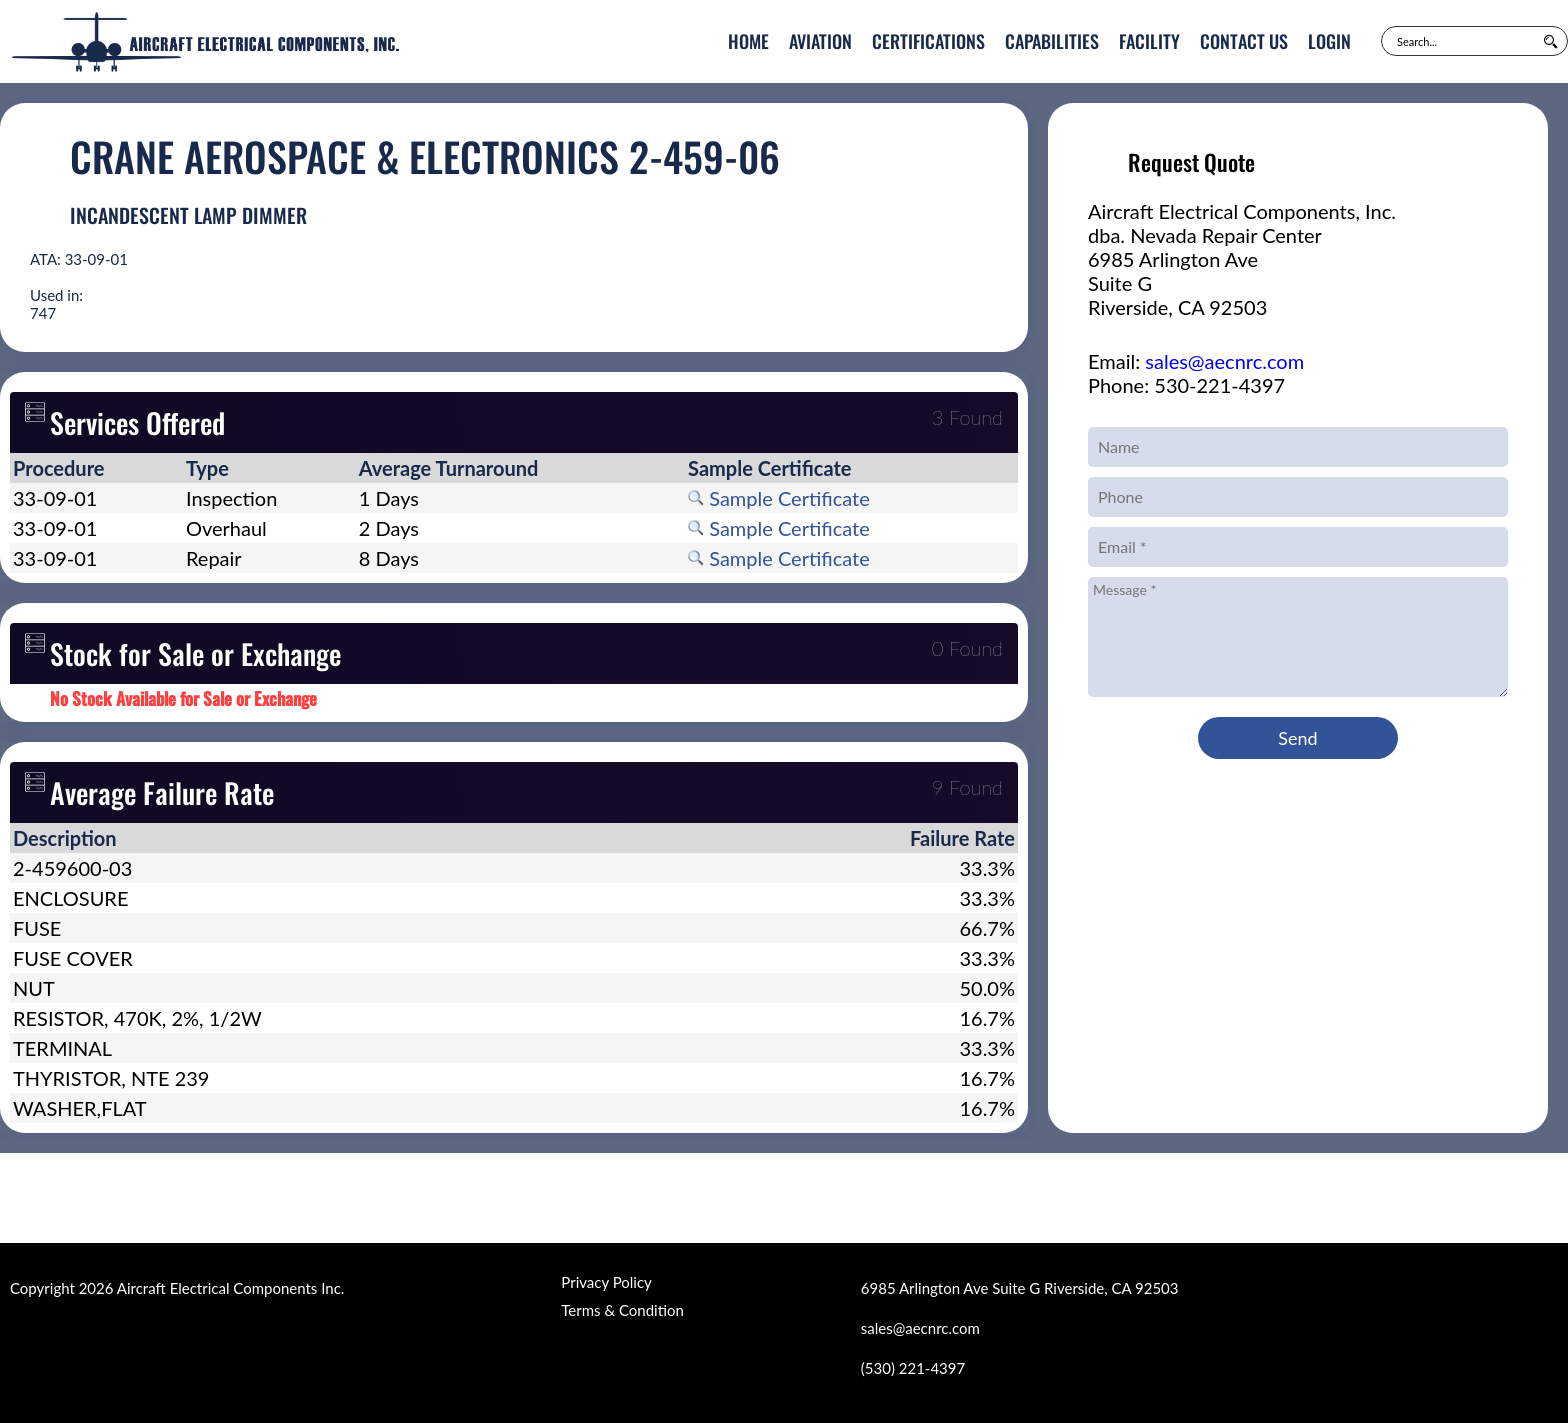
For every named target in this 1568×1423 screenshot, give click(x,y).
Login (1329, 41)
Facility (1149, 41)
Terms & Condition (622, 1310)
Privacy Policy (606, 1282)
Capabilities (1052, 41)
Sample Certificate (779, 498)
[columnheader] (96, 468)
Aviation (820, 41)
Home (748, 41)
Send (1297, 738)
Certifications (928, 41)
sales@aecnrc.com (1224, 361)
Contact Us (1244, 41)
